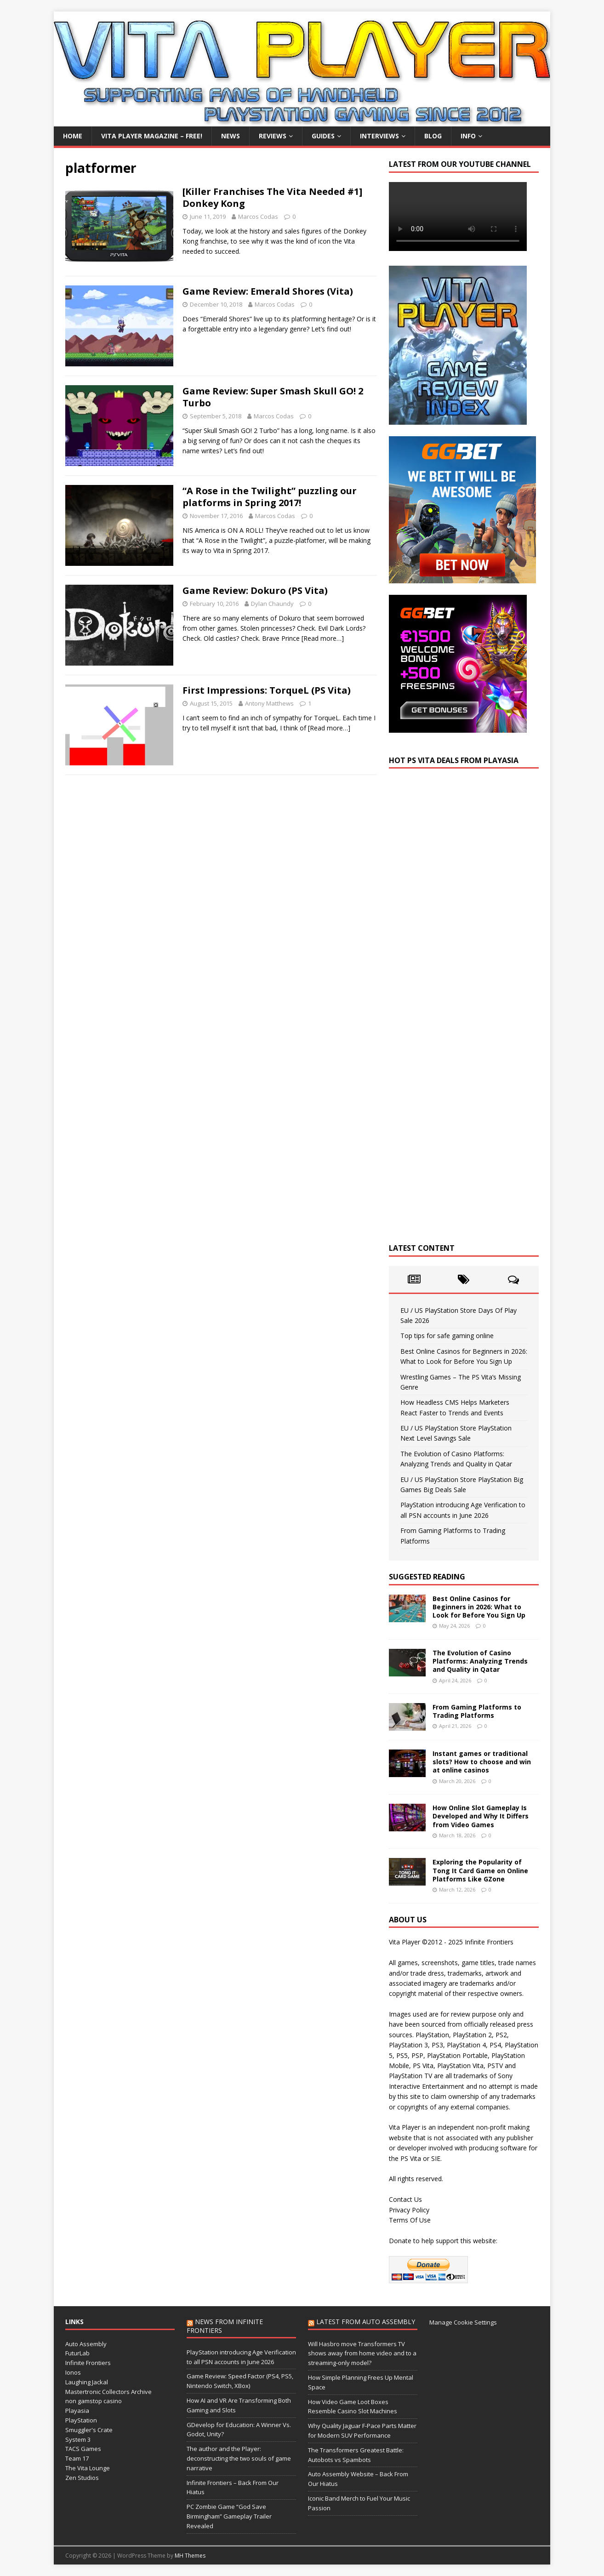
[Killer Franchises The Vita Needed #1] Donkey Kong (272, 197)
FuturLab (77, 2353)
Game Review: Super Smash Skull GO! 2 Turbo (272, 397)
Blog (433, 135)
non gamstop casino (93, 2401)
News (230, 135)
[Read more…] (323, 638)
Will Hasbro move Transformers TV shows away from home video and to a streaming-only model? (362, 2353)
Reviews (272, 135)
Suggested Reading (427, 1577)
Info (468, 135)
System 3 (78, 2439)
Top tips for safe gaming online (447, 1335)
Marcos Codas (258, 216)
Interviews (379, 135)
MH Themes (190, 2555)
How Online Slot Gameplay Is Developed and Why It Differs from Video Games (481, 1816)
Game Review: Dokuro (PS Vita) (255, 590)
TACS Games (83, 2449)
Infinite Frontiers (88, 2363)
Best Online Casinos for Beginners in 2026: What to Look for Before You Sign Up (479, 1606)
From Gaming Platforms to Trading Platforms (477, 1711)
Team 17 (77, 2458)
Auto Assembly (86, 2344)
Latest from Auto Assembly (365, 2321)
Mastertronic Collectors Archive (108, 2392)
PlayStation (81, 2420)
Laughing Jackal (86, 2382)
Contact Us (405, 2199)
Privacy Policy (409, 2210)
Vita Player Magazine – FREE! (151, 135)
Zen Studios (82, 2477)
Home (72, 135)
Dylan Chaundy (272, 603)
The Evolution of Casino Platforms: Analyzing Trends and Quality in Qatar (480, 1661)
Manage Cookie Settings (463, 2322)
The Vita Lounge (87, 2468)
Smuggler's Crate (89, 2430)
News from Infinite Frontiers (225, 2325)
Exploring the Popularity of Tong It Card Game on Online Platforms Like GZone (480, 1870)
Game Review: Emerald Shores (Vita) (267, 291)
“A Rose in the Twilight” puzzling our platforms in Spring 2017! (269, 496)
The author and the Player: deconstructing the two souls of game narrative (239, 2458)
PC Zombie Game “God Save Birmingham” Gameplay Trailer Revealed (229, 2516)
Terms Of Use (410, 2220)
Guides (323, 135)
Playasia (77, 2410)
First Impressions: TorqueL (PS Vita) (266, 690)
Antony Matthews (269, 703)
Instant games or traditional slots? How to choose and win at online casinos (482, 1761)
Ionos (73, 2372)
